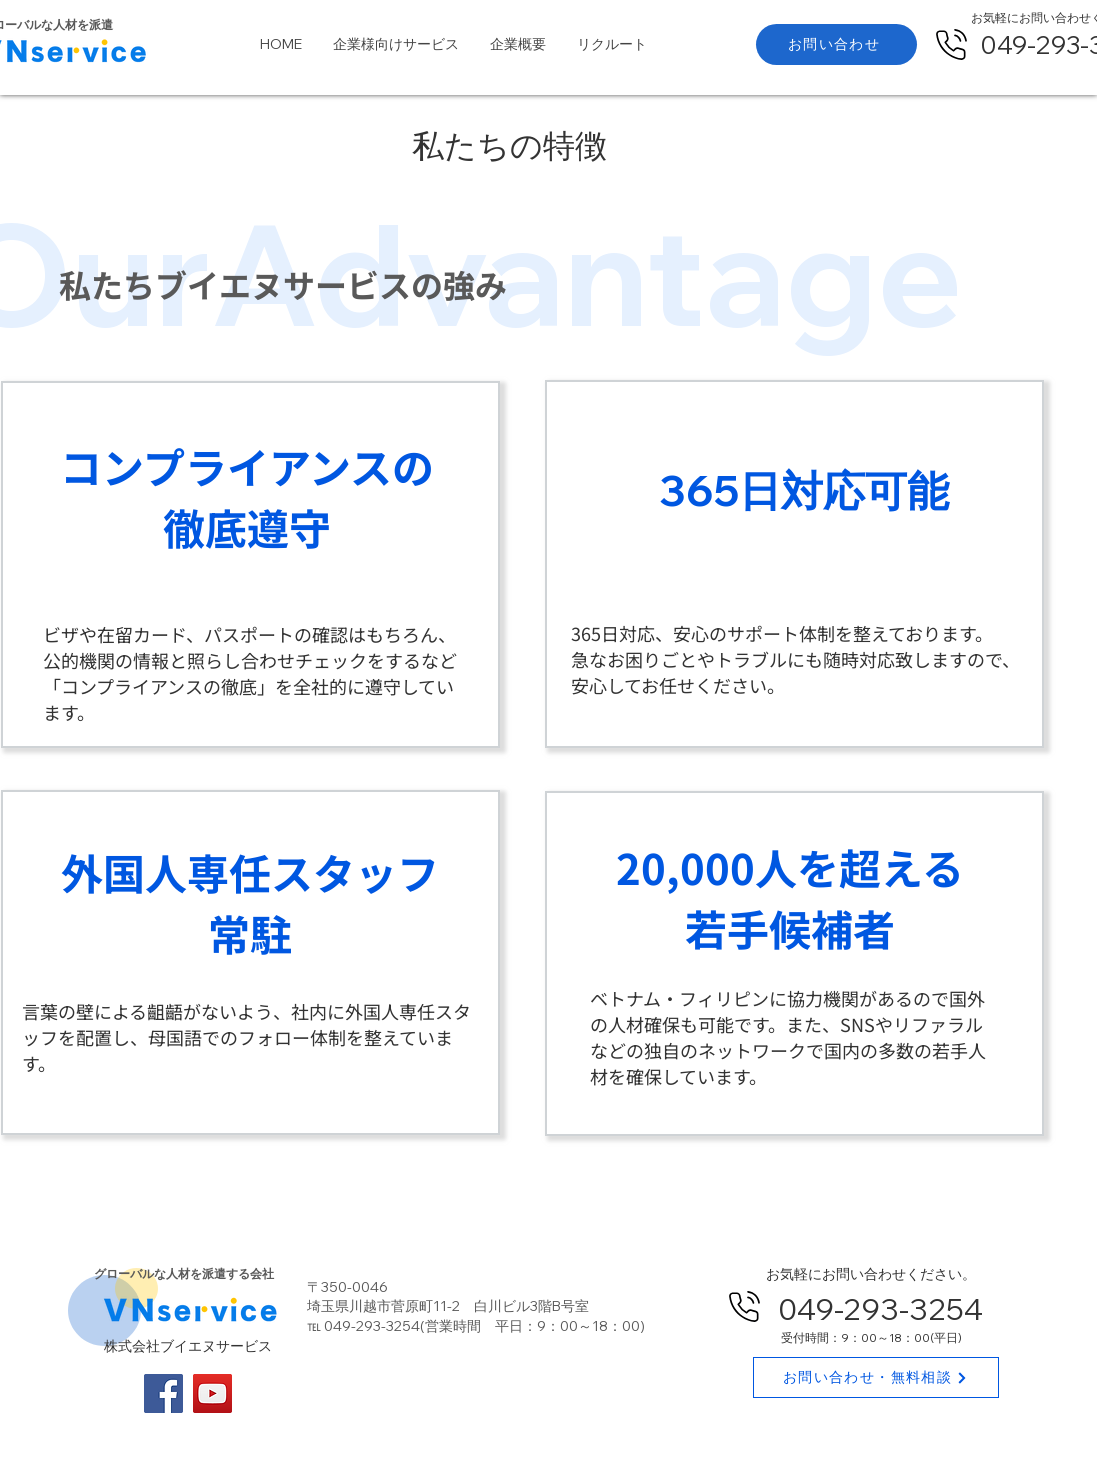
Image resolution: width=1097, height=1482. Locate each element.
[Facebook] (163, 1393)
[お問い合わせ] (836, 44)
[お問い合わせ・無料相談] (876, 1377)
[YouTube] (212, 1393)
